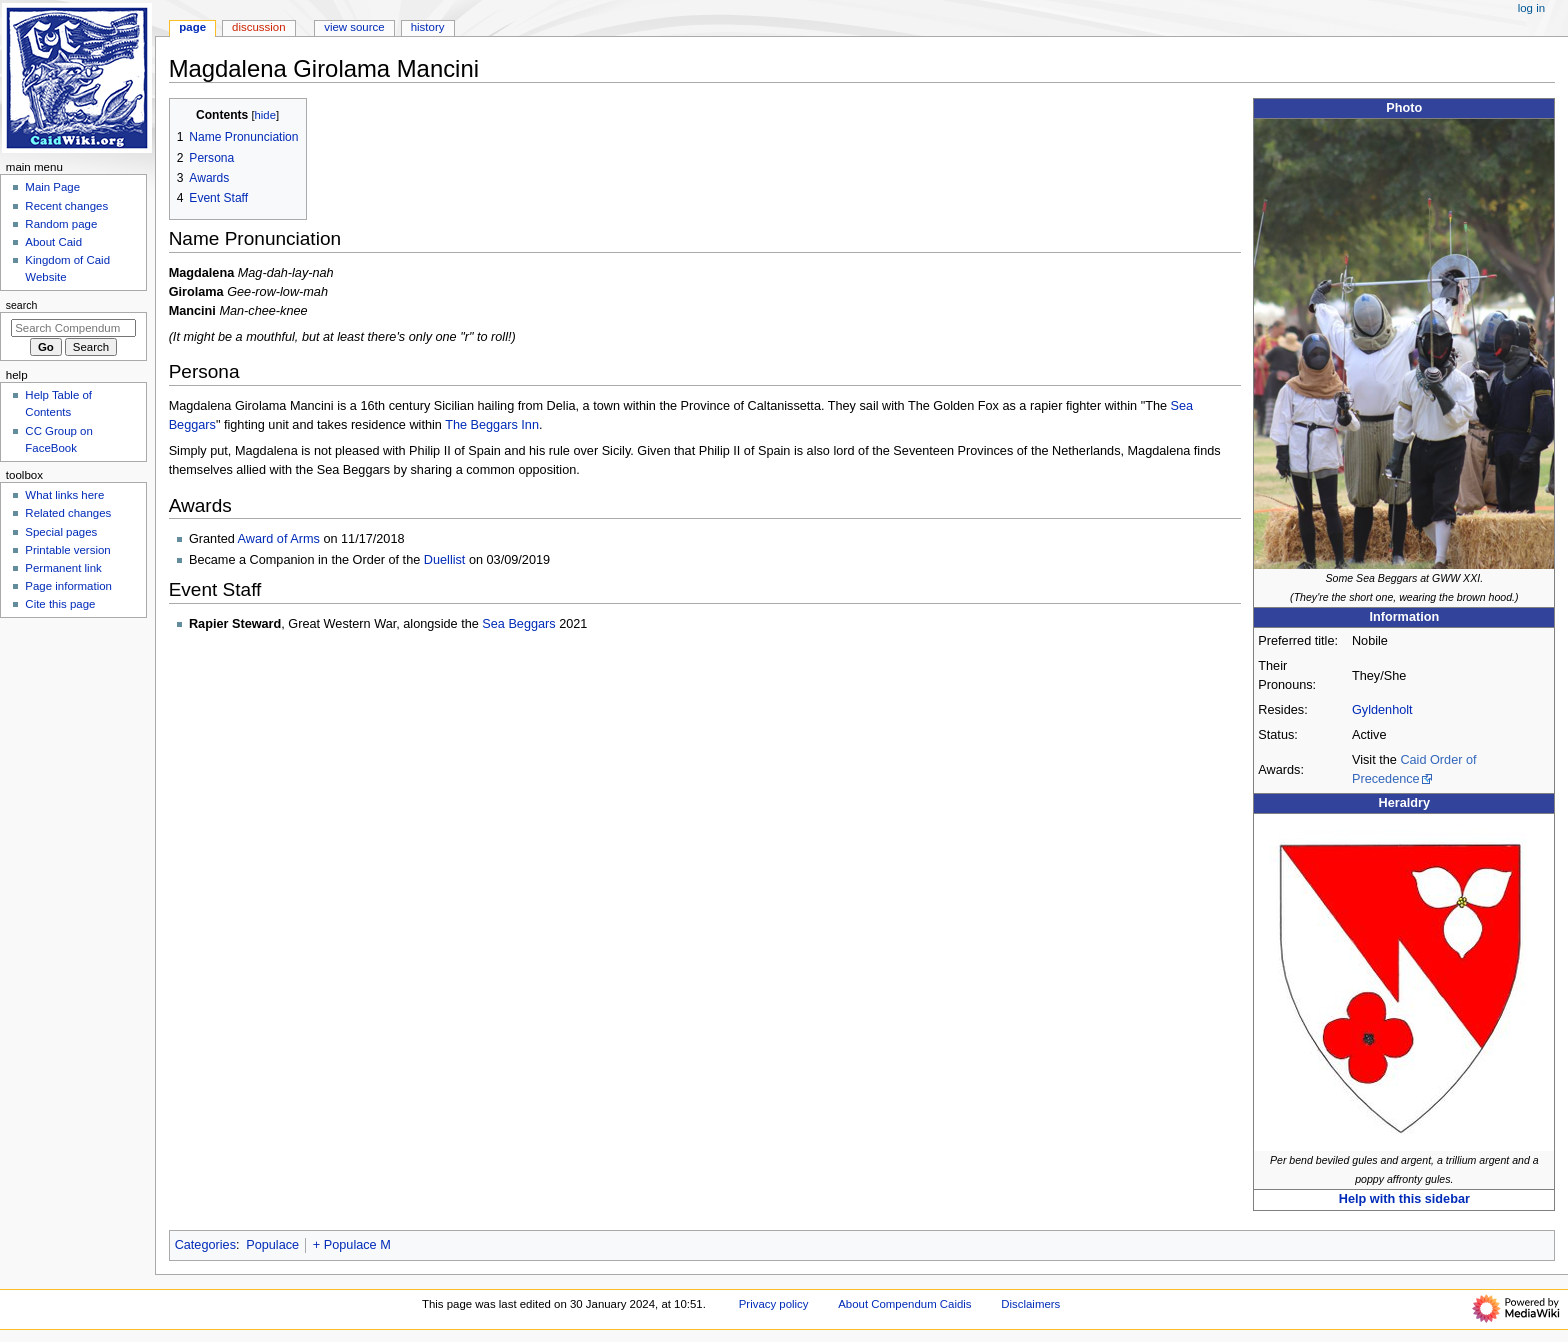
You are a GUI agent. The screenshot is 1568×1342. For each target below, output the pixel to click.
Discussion (258, 27)
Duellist (445, 560)
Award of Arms (279, 539)
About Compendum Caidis (904, 1304)
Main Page (52, 187)
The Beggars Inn (492, 425)
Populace (272, 1245)
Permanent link (63, 568)
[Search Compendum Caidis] (73, 328)
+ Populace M (352, 1245)
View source (354, 27)
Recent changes (66, 206)
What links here (64, 495)
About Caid (53, 242)
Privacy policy (774, 1304)
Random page (61, 224)
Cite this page (60, 604)
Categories (205, 1245)
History (428, 27)
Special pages (61, 532)
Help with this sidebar (1404, 1199)
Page (192, 27)
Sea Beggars (518, 624)
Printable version (67, 550)
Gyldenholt (1382, 710)
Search (22, 305)
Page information (68, 586)
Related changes (68, 513)
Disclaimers (1030, 1304)
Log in (1531, 8)
